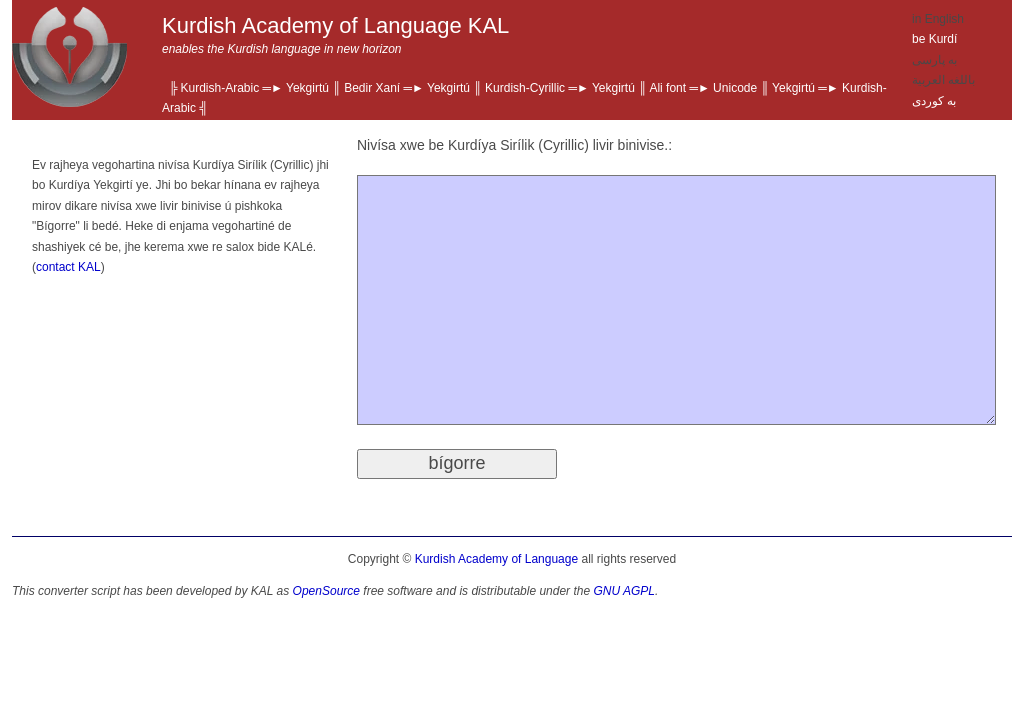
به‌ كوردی (934, 101)
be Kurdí (934, 39)
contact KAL (68, 267)
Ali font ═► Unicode (703, 88)
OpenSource (326, 591)
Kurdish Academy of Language (496, 559)
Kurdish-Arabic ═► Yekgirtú (255, 88)
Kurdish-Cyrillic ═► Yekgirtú (560, 88)
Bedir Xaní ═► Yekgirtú (407, 88)
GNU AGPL (624, 591)
